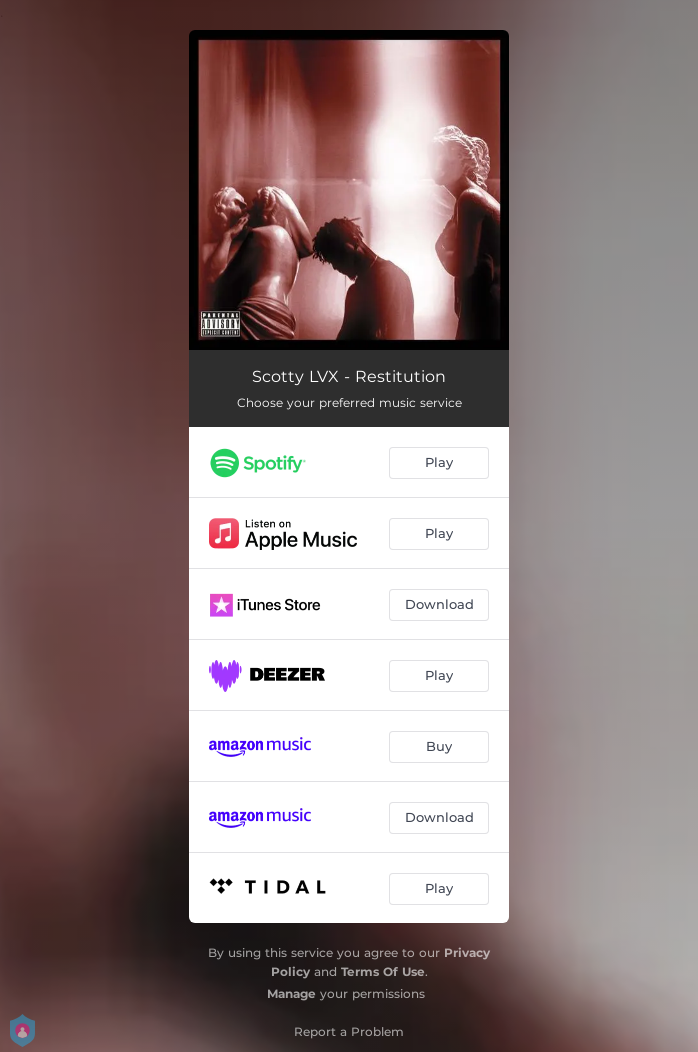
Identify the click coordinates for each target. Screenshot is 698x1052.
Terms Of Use (383, 971)
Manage (291, 993)
